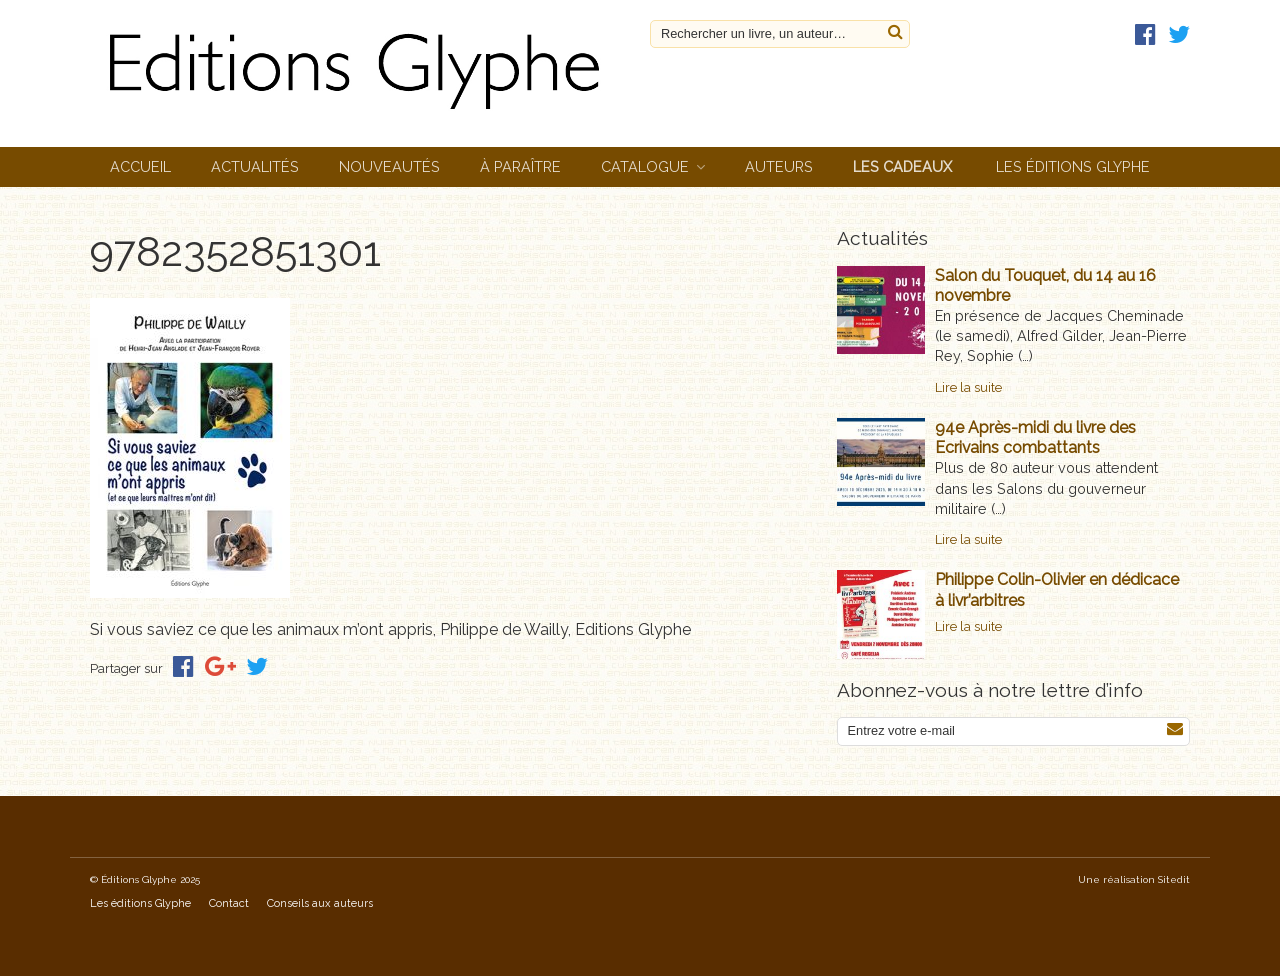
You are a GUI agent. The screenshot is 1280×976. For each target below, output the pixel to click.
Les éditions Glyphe (1073, 166)
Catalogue (645, 166)
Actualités (255, 166)
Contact (229, 903)
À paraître (520, 166)
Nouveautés (389, 166)
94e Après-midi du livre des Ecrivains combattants (1035, 437)
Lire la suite (968, 387)
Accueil (140, 166)
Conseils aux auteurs (320, 903)
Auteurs (779, 166)
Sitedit (1174, 879)
